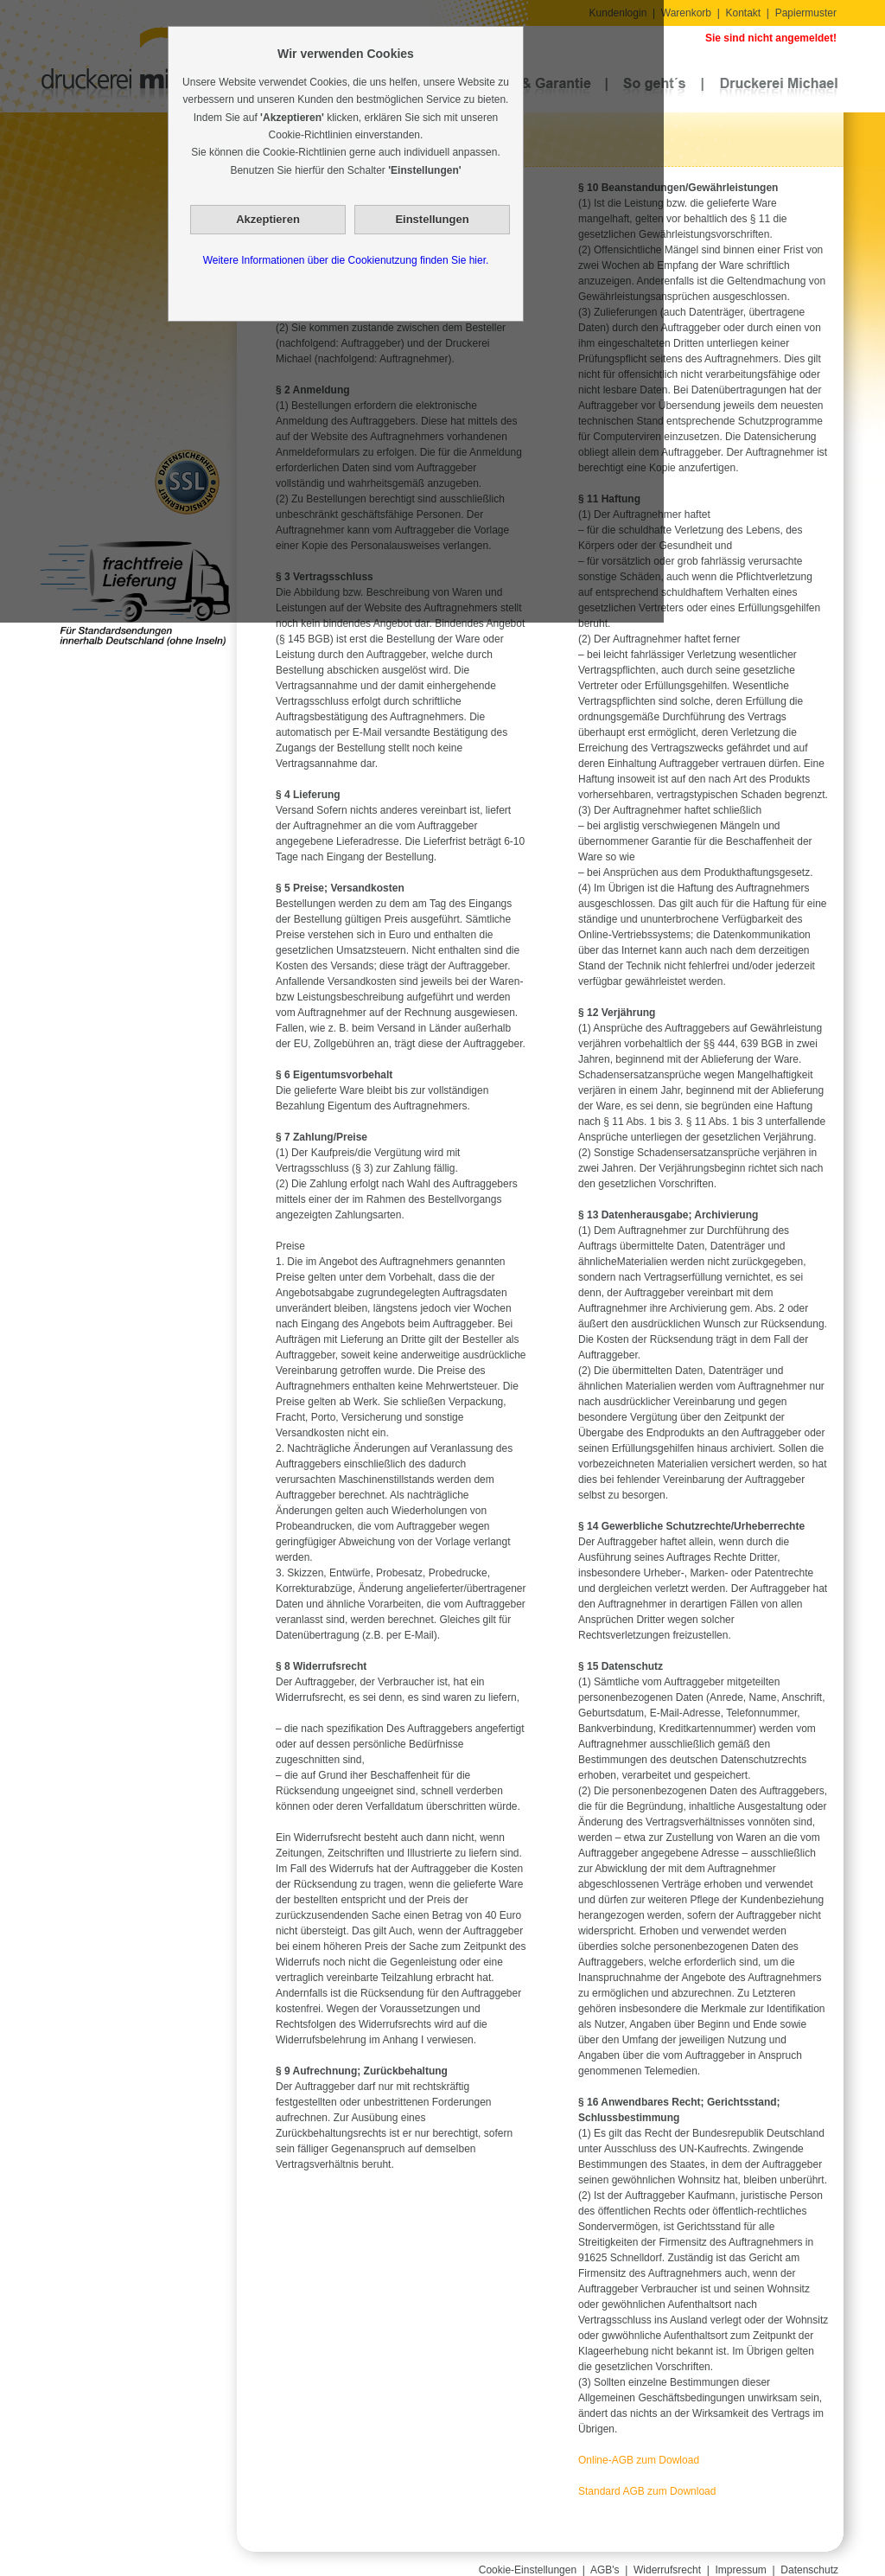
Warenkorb (686, 13)
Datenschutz (809, 2570)
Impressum (741, 2570)
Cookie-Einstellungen (527, 2570)
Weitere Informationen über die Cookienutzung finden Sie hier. (346, 260)
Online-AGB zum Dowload (638, 2460)
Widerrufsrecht (667, 2570)
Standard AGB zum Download (647, 2491)
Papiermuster (806, 13)
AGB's (605, 2570)
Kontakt (743, 13)
